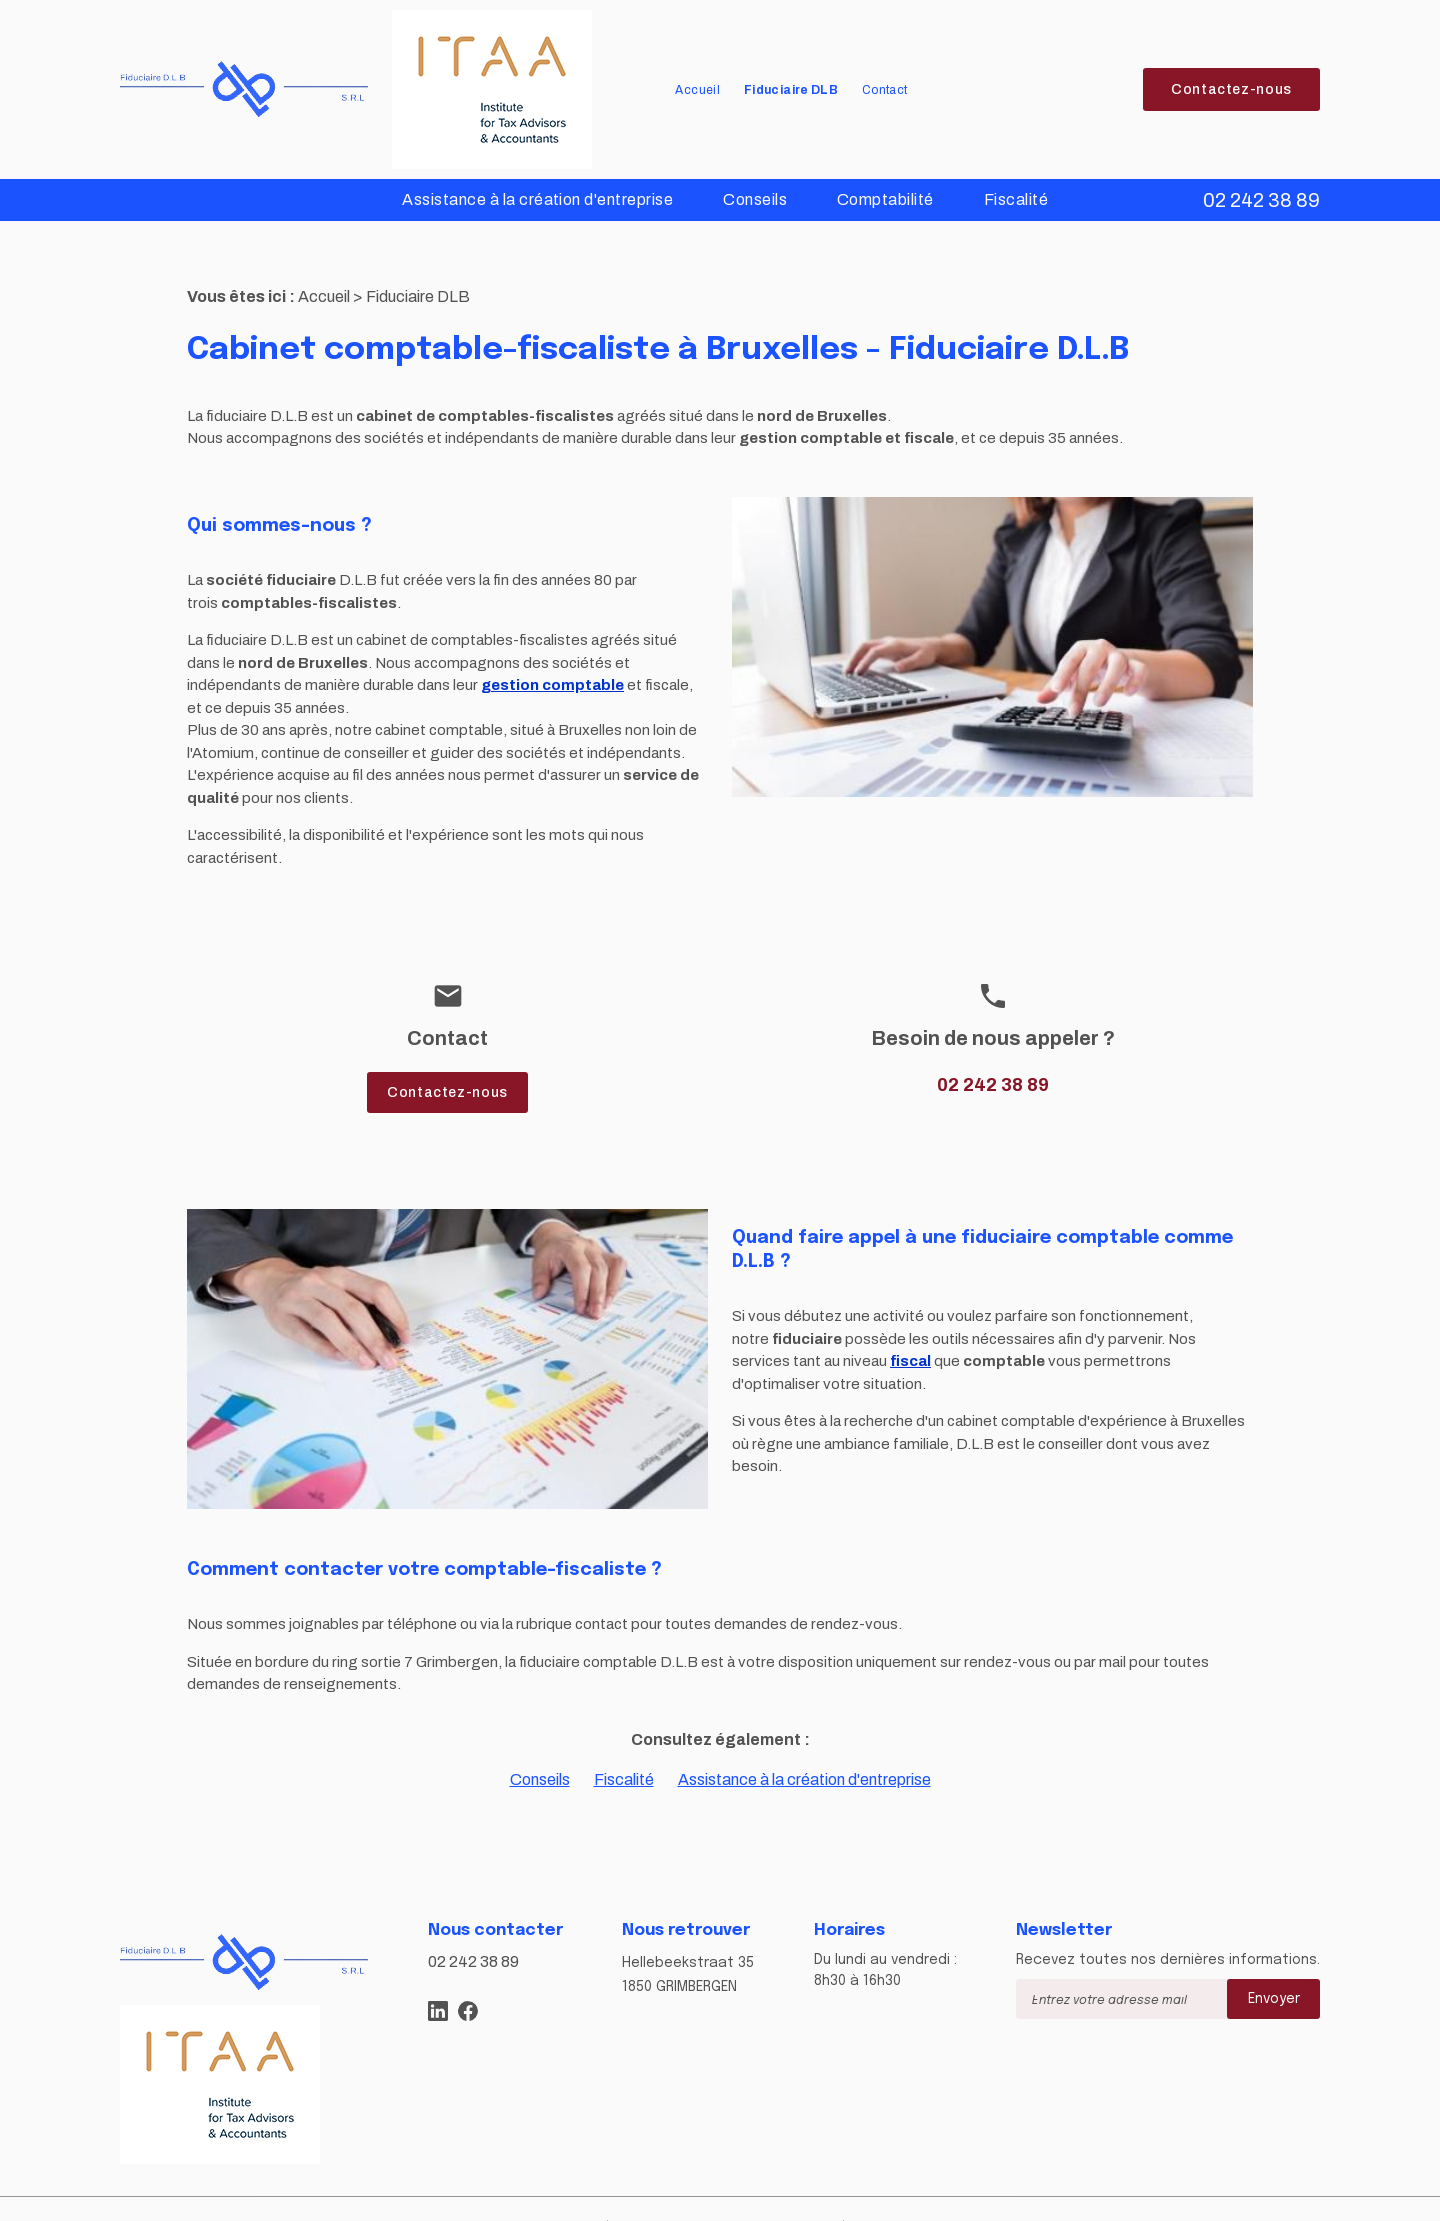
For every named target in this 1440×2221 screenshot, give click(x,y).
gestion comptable (552, 653)
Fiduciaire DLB (791, 90)
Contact (885, 90)
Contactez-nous (1231, 89)
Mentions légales (592, 2193)
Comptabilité (885, 199)
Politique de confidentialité (759, 2193)
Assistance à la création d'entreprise (537, 199)
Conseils (755, 199)
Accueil (697, 90)
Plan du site (475, 2193)
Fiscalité (1016, 199)
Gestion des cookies (937, 2193)
